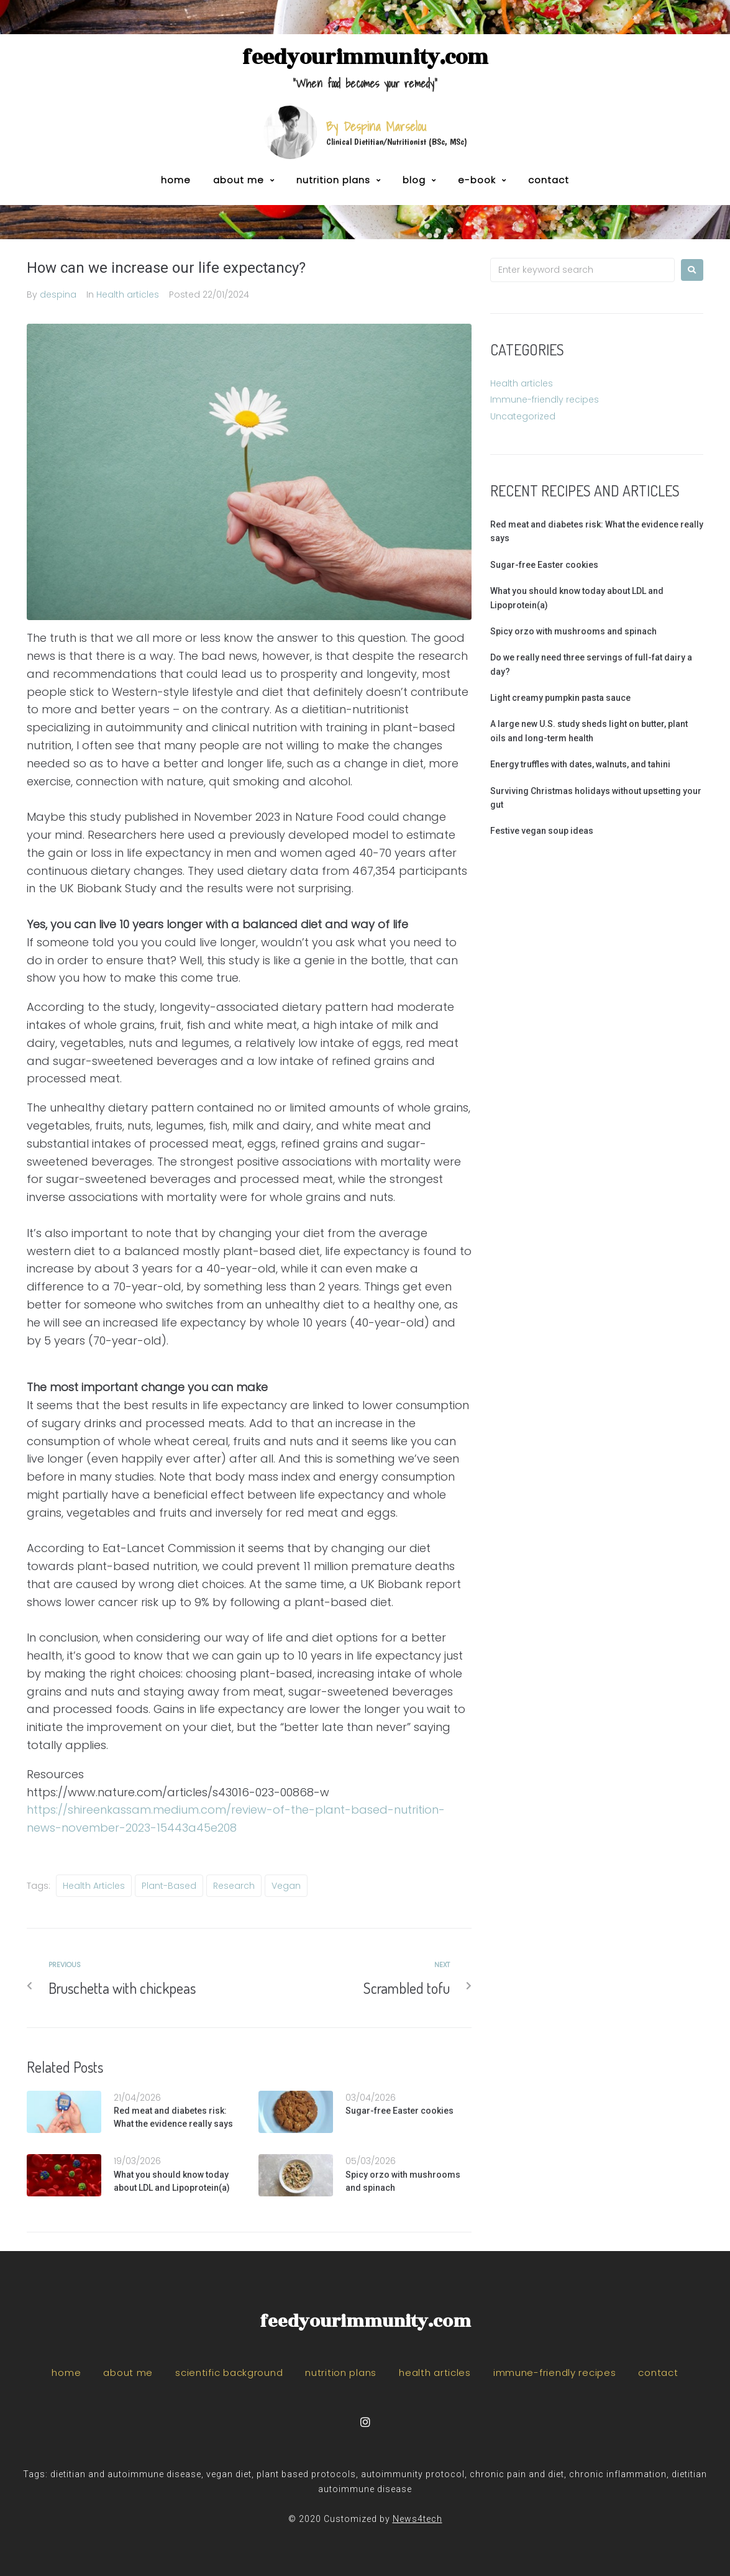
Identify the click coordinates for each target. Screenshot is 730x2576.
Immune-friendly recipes (544, 399)
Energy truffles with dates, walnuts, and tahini (580, 764)
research (234, 1885)
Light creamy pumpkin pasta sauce (560, 698)
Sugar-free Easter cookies (399, 2111)
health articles (94, 1885)
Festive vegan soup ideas (541, 831)
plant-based (169, 1885)
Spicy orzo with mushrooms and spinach (573, 631)
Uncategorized (522, 416)
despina (58, 294)
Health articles (127, 294)
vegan (286, 1885)
